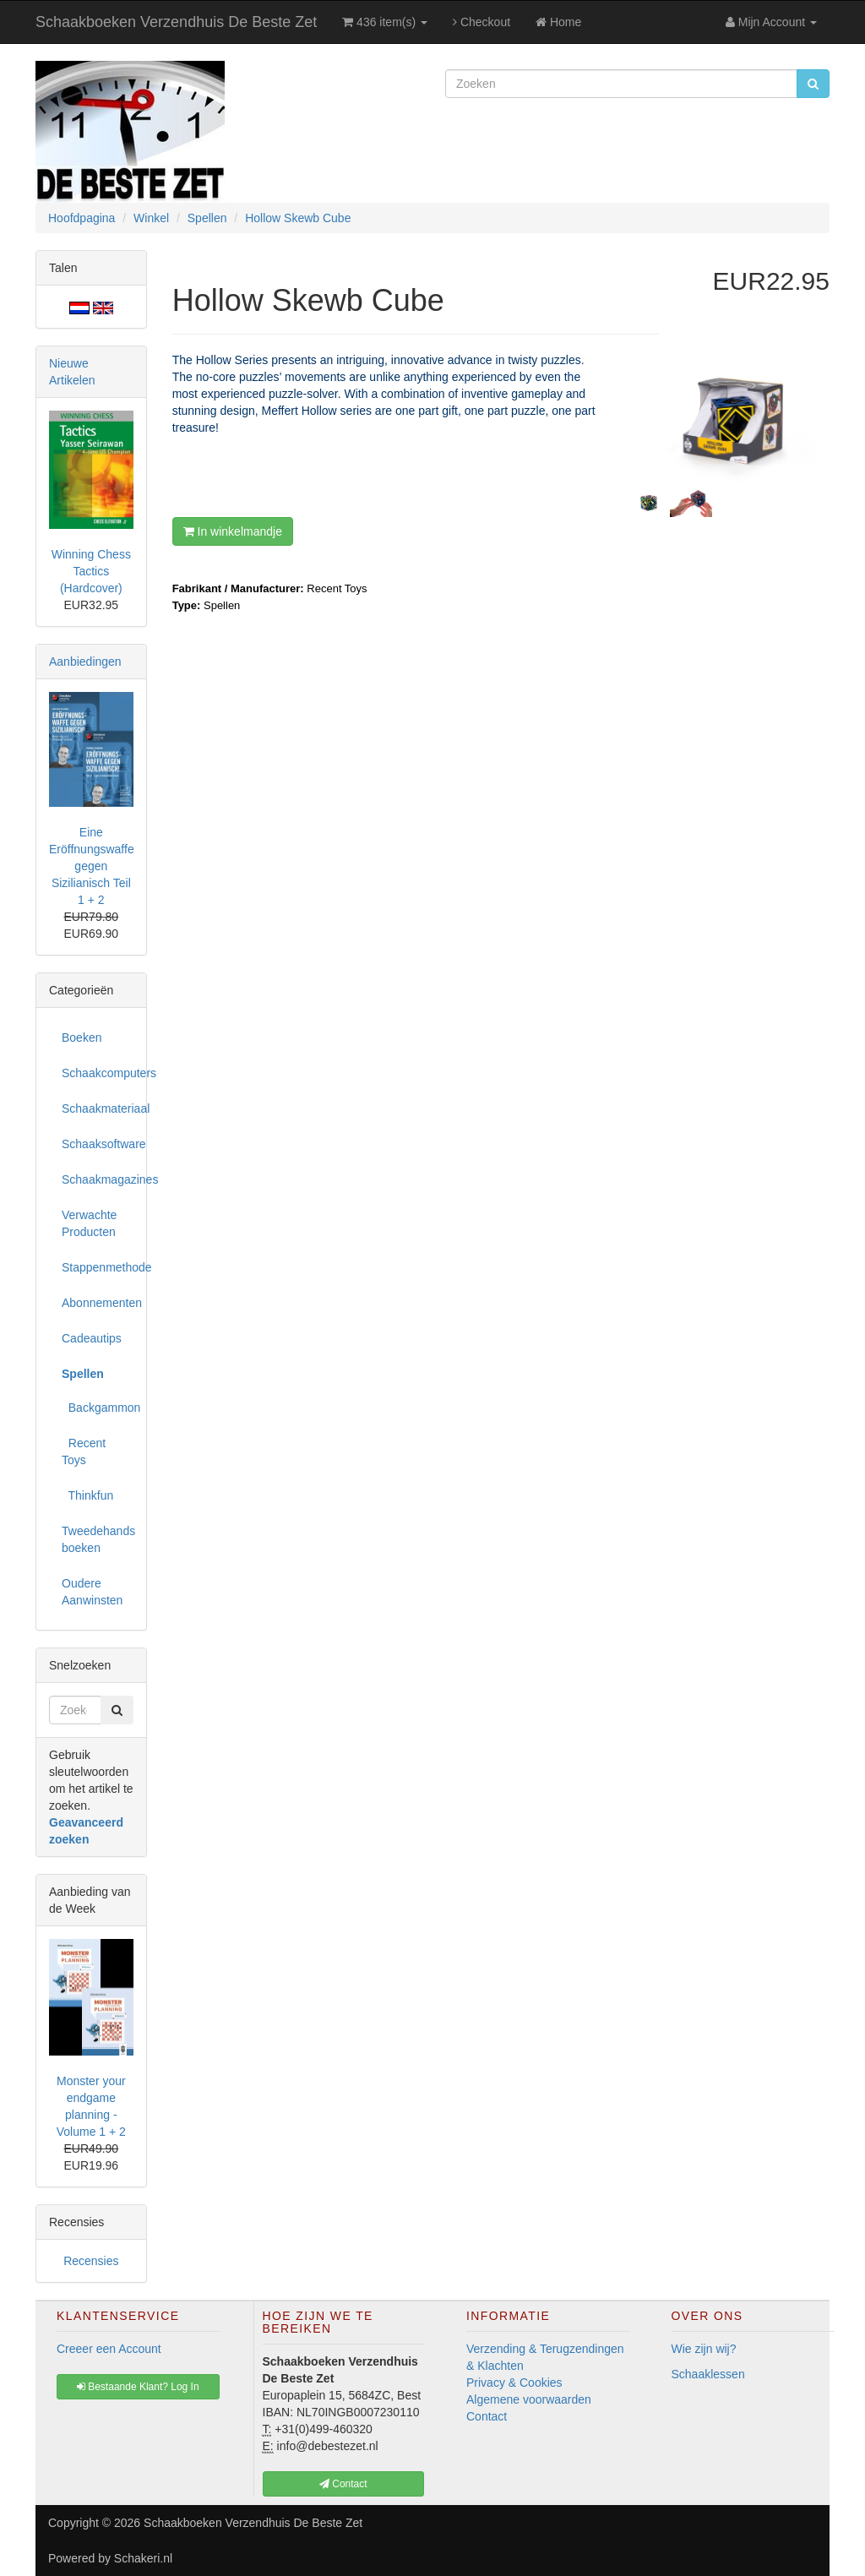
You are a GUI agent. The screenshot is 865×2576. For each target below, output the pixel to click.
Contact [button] (343, 2484)
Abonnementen (97, 1303)
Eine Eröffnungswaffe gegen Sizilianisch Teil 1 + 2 (91, 866)
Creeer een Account (109, 2348)
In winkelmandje (232, 531)
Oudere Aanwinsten (92, 1592)
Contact (486, 2416)
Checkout (481, 22)
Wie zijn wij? (704, 2348)
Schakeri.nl (143, 2558)
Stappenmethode (97, 1267)
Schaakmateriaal (97, 1108)
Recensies (90, 2261)
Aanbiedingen (85, 661)
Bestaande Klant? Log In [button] (138, 2387)
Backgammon (97, 1407)
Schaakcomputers (97, 1073)
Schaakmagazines (97, 1179)
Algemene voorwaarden (528, 2399)
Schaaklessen (708, 2374)
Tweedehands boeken (97, 1539)
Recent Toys (84, 1451)
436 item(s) (384, 22)
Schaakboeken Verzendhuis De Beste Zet (176, 22)
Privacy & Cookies (514, 2382)
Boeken (81, 1037)
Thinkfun (87, 1495)
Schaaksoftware (97, 1144)
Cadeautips (92, 1338)
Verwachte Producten (89, 1223)
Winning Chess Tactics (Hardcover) (91, 571)
